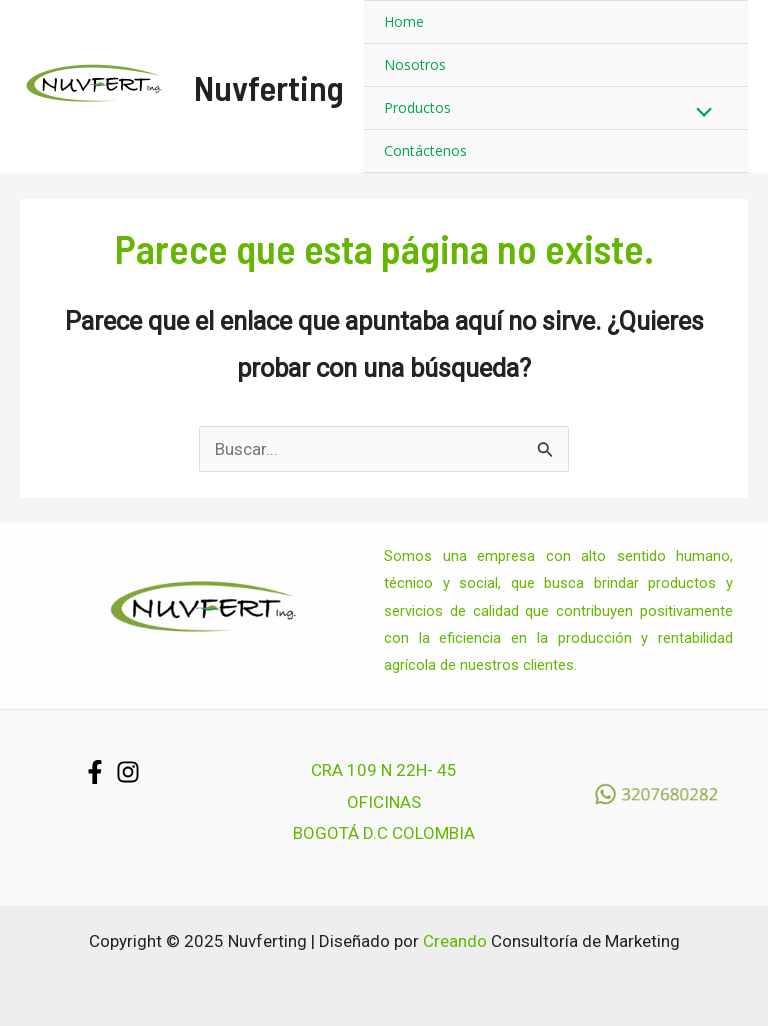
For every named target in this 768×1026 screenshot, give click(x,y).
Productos (417, 107)
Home (404, 21)
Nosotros (415, 64)
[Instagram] (128, 772)
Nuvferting (269, 87)
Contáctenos (425, 150)
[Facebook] (95, 772)
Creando (455, 941)
